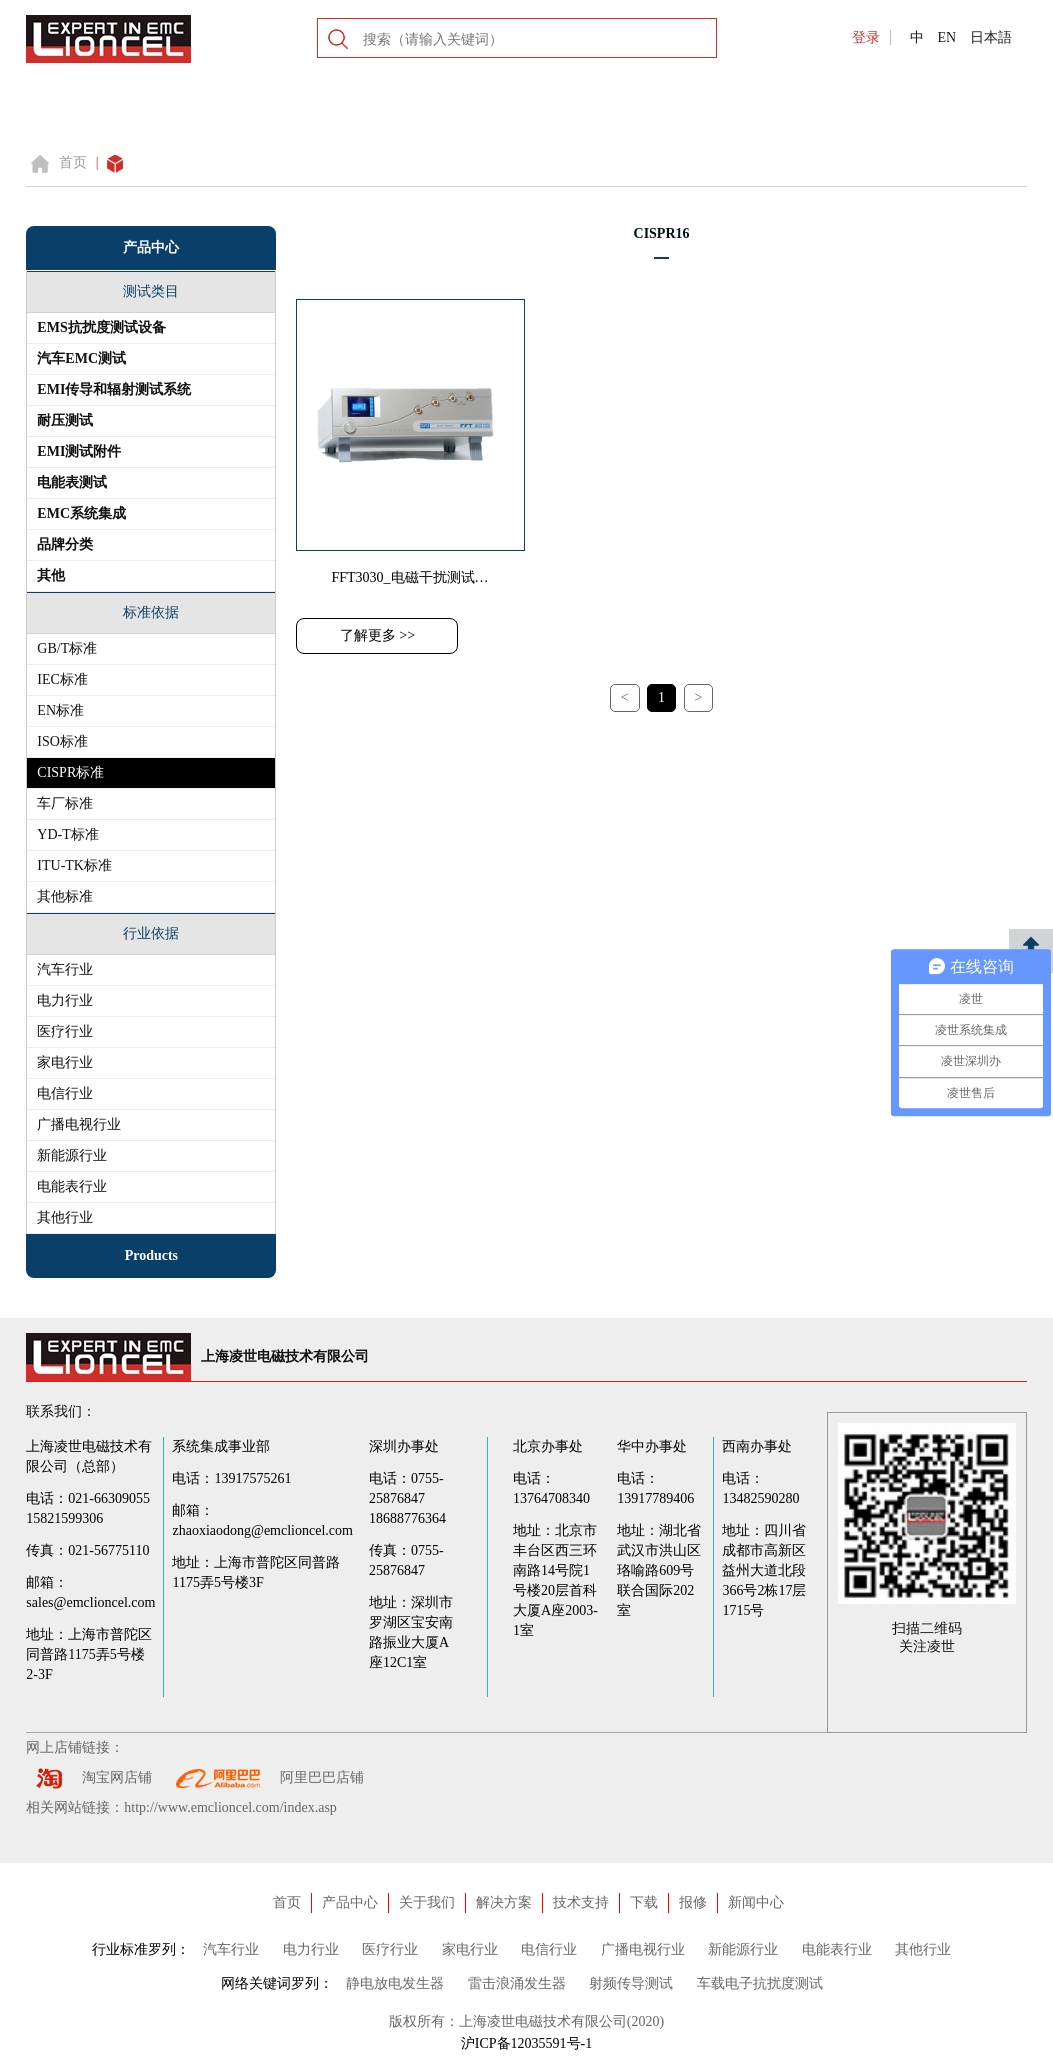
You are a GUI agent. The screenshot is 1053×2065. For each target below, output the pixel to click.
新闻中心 (756, 1902)
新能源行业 (72, 1155)
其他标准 (65, 896)
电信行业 (65, 1093)
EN (946, 37)
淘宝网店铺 (117, 1777)
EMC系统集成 (81, 513)
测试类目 (151, 291)
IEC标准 (62, 679)
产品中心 (350, 1902)
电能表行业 (72, 1186)
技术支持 (581, 1902)
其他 (51, 575)
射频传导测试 (631, 1983)
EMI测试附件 (79, 451)
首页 (73, 162)
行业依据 (151, 933)
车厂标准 (65, 803)
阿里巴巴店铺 (322, 1777)
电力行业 (65, 1000)
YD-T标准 (67, 834)
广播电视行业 (79, 1124)
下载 (644, 1902)
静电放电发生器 (395, 1983)
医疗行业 (65, 1031)
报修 (693, 1902)
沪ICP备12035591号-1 (526, 2043)
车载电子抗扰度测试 (760, 1983)
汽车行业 (65, 969)
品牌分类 (65, 544)
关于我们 (427, 1902)
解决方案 (504, 1902)
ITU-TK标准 (74, 865)
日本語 (991, 37)
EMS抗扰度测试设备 (101, 327)
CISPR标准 (70, 772)
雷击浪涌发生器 (517, 1983)
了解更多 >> (377, 635)
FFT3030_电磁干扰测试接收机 (423, 577)
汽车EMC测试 (81, 358)
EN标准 (60, 710)
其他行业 (65, 1217)
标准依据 (151, 612)
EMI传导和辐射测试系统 (114, 389)
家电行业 (65, 1062)
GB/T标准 (67, 648)
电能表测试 (72, 482)
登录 (866, 37)
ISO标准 (62, 741)
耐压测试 (65, 420)
